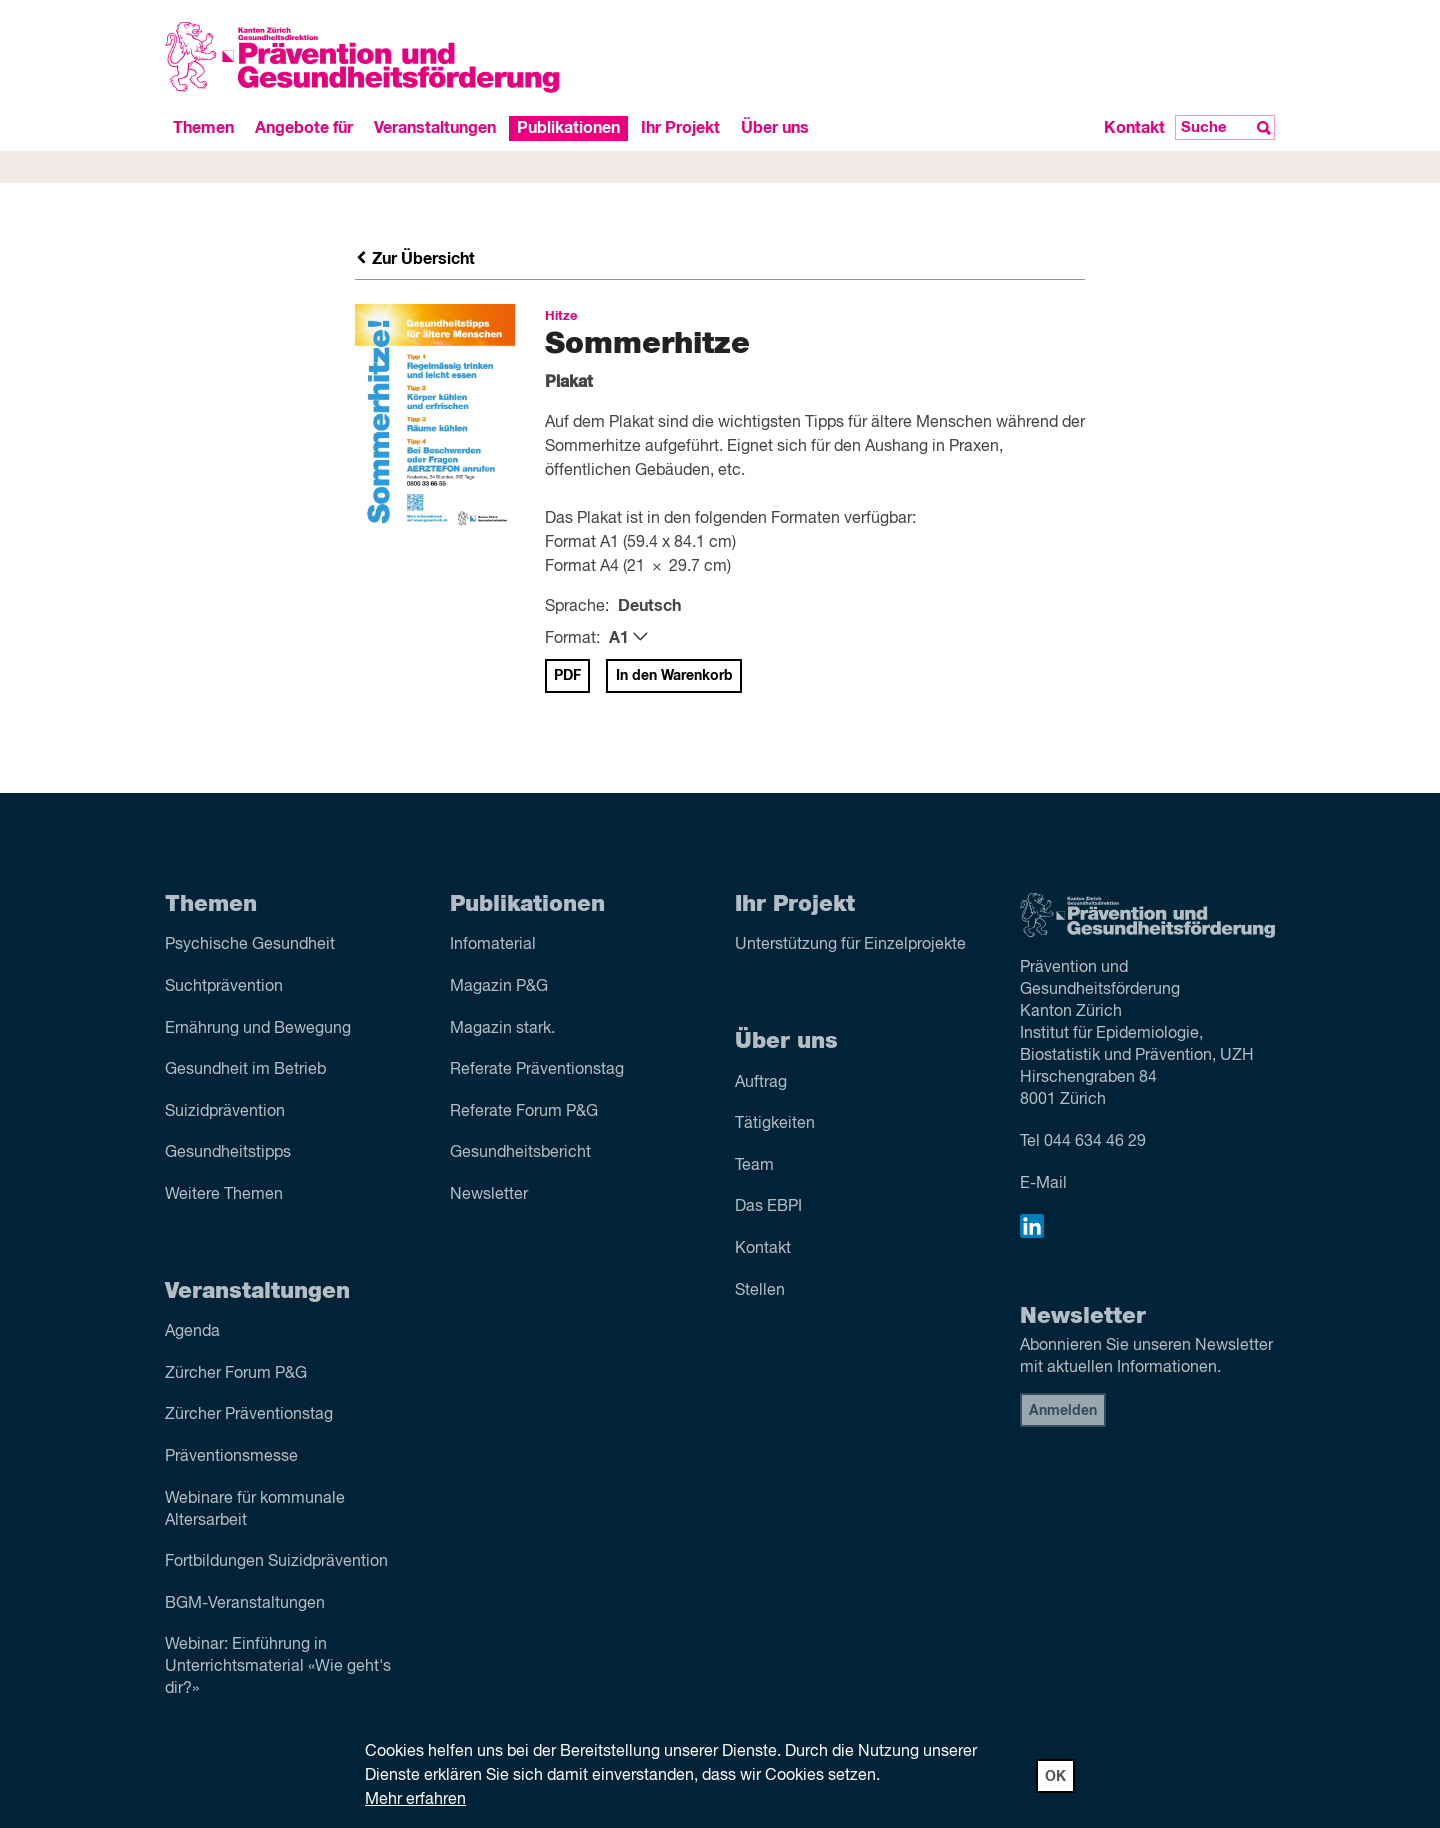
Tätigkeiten (775, 1124)
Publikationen (568, 128)
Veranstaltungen (435, 128)
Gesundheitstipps (228, 1153)
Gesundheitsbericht (520, 1153)
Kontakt (1134, 128)
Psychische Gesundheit (250, 945)
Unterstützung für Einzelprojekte (850, 945)
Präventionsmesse (231, 1457)
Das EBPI (768, 1207)
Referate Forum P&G (524, 1112)
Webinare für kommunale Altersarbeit (255, 1510)
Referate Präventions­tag (537, 1070)
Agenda (192, 1332)
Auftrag (761, 1083)
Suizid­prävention (225, 1112)
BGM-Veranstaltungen (245, 1604)
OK (1055, 1777)
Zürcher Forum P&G (236, 1374)
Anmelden (1063, 1411)
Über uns (775, 128)
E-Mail (1043, 1184)
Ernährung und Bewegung (258, 1029)
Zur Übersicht (415, 259)
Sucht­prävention (224, 987)
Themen (203, 128)
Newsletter (489, 1195)
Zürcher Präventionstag (249, 1415)
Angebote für (304, 128)
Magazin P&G (499, 987)
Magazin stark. (502, 1029)
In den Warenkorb (674, 676)
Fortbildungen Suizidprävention (276, 1562)
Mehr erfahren (415, 1800)
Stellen (760, 1291)
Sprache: (577, 607)
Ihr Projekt (680, 128)
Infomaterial (493, 945)
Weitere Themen (224, 1195)
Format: (572, 639)
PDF (567, 676)
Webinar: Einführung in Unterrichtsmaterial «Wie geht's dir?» (278, 1667)
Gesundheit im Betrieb (245, 1070)
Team (754, 1166)
